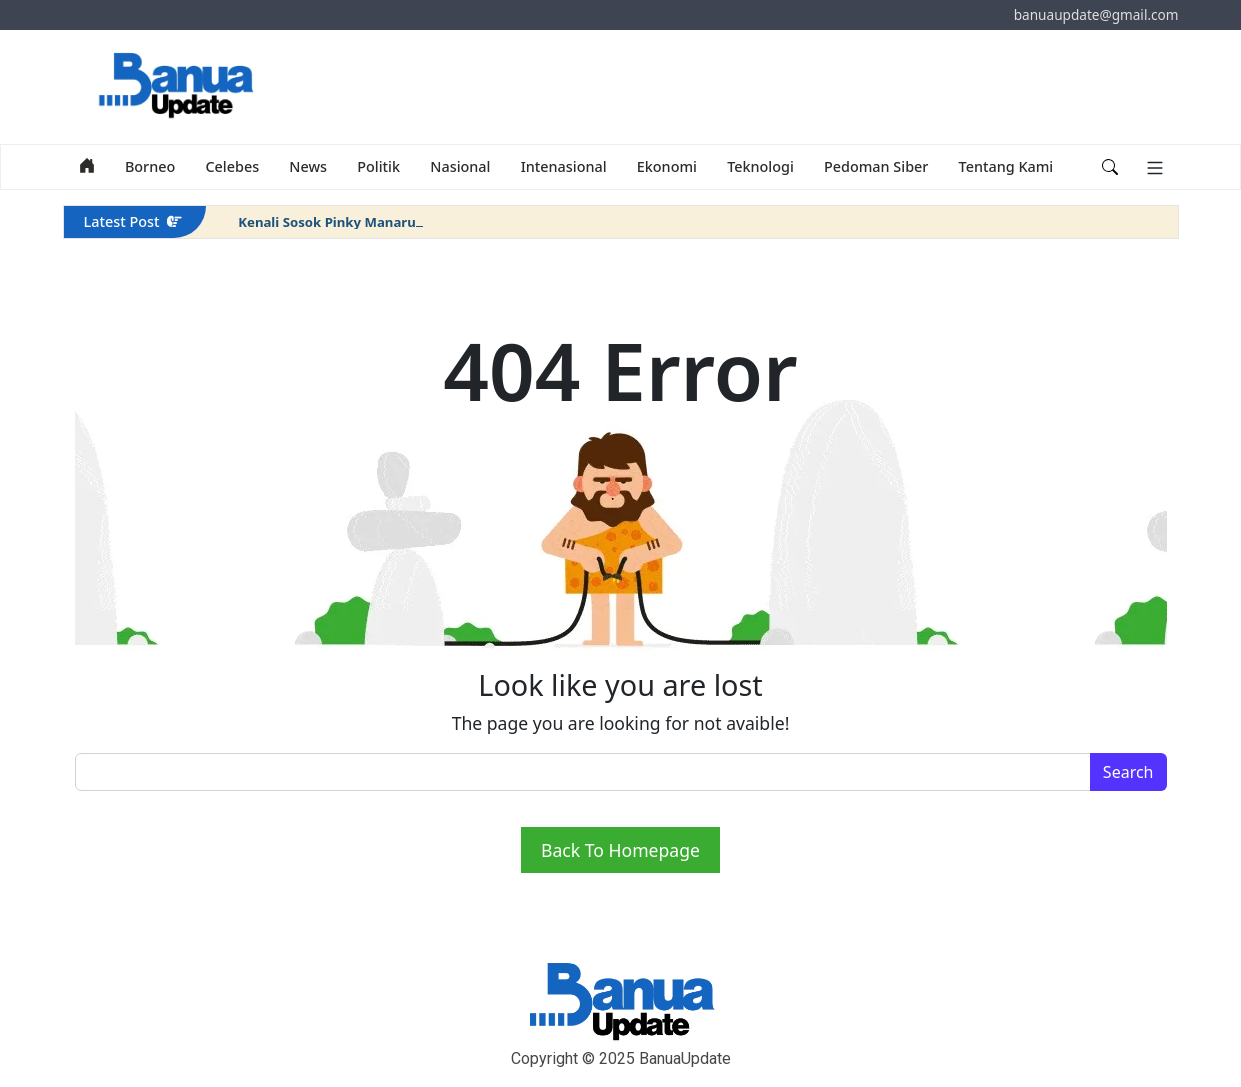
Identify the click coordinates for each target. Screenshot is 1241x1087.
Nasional (460, 166)
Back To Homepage (620, 850)
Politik (378, 166)
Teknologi (760, 166)
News (308, 166)
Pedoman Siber (876, 166)
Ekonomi (667, 166)
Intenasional (564, 166)
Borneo (150, 166)
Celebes (232, 166)
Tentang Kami (1006, 166)
